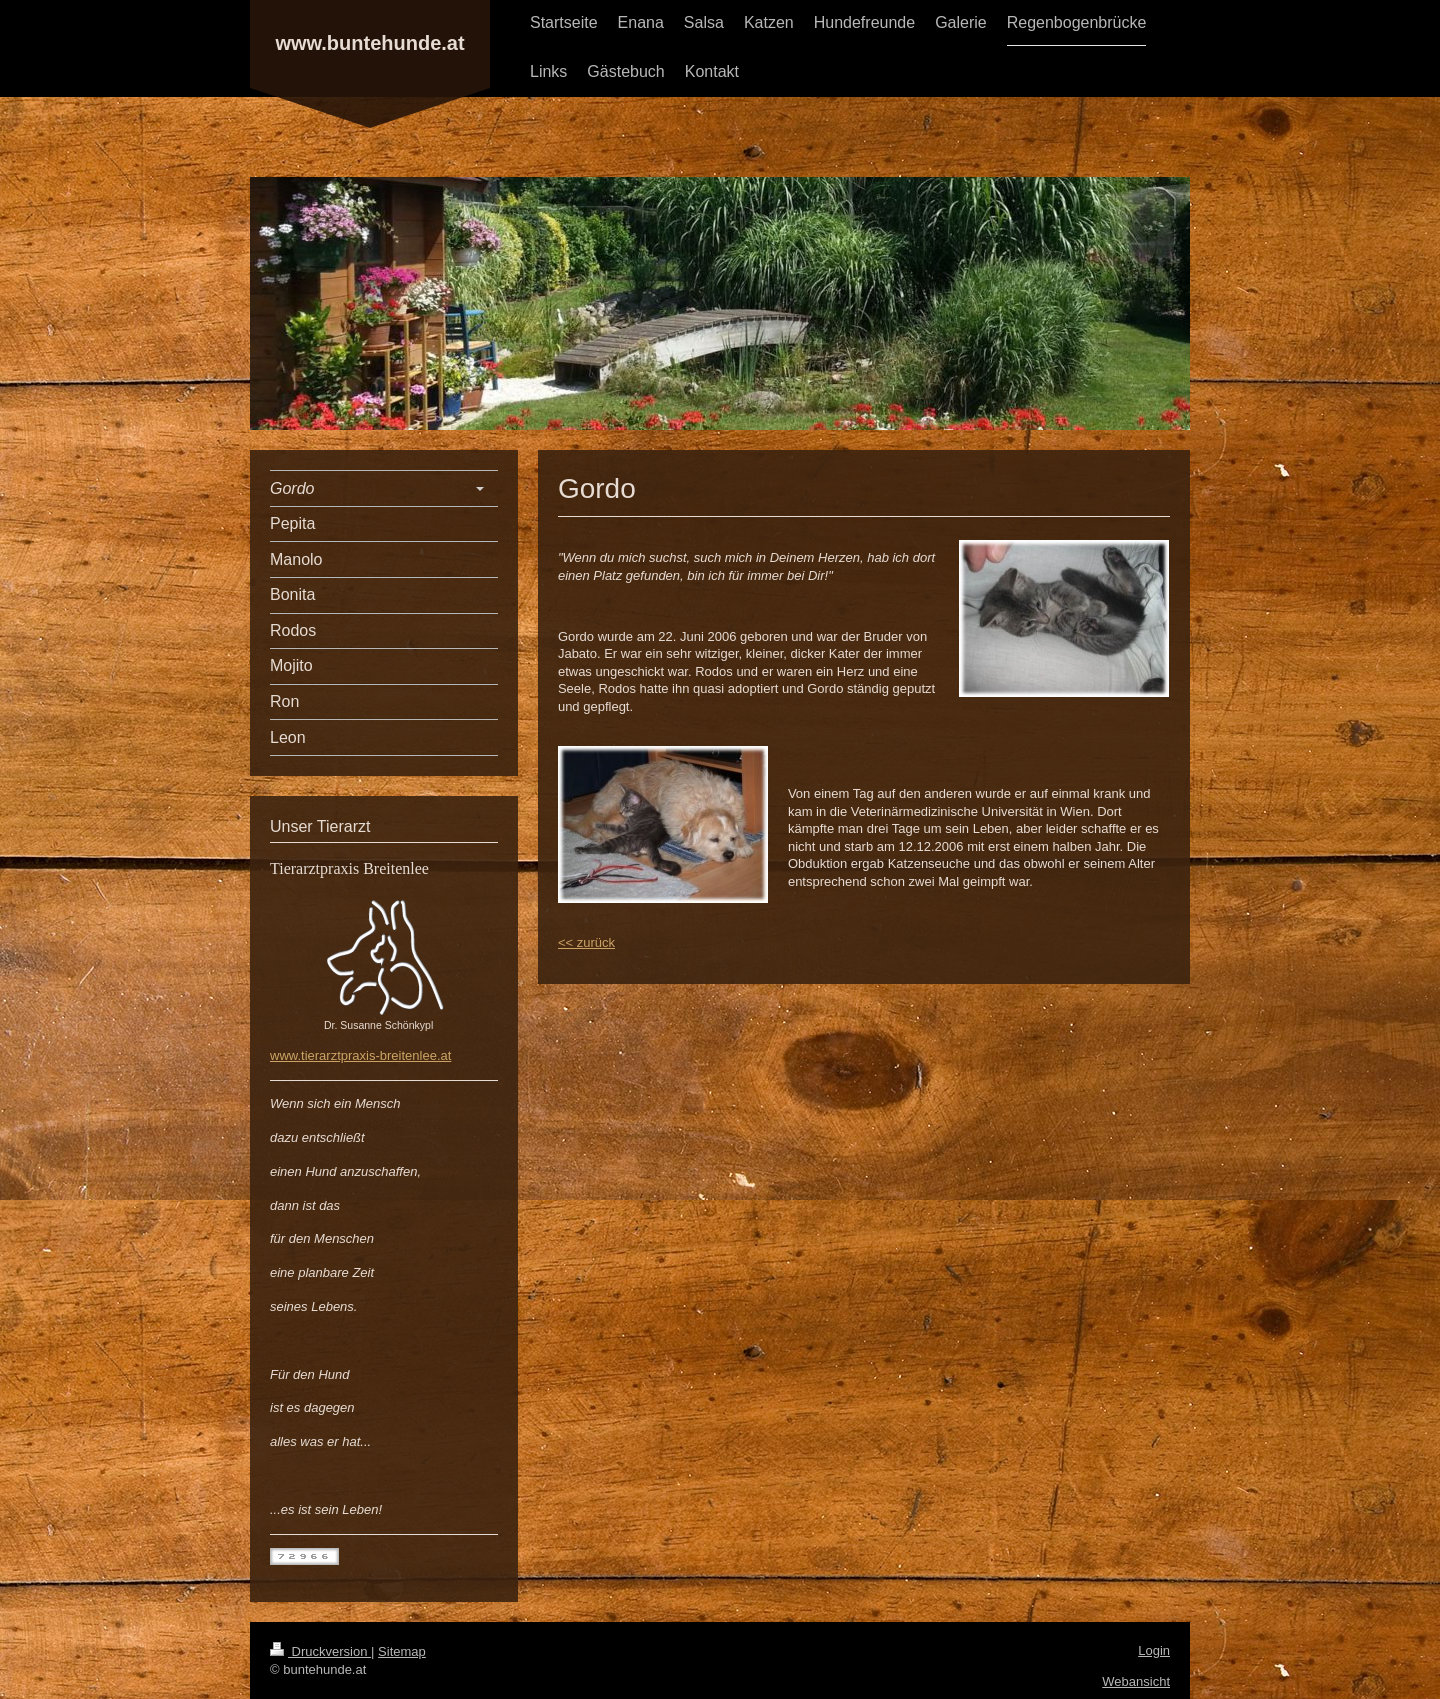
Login (1154, 1650)
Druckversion (320, 1651)
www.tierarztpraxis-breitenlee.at (360, 1055)
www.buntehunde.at (369, 43)
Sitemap (402, 1651)
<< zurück (586, 942)
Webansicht (1136, 1681)
